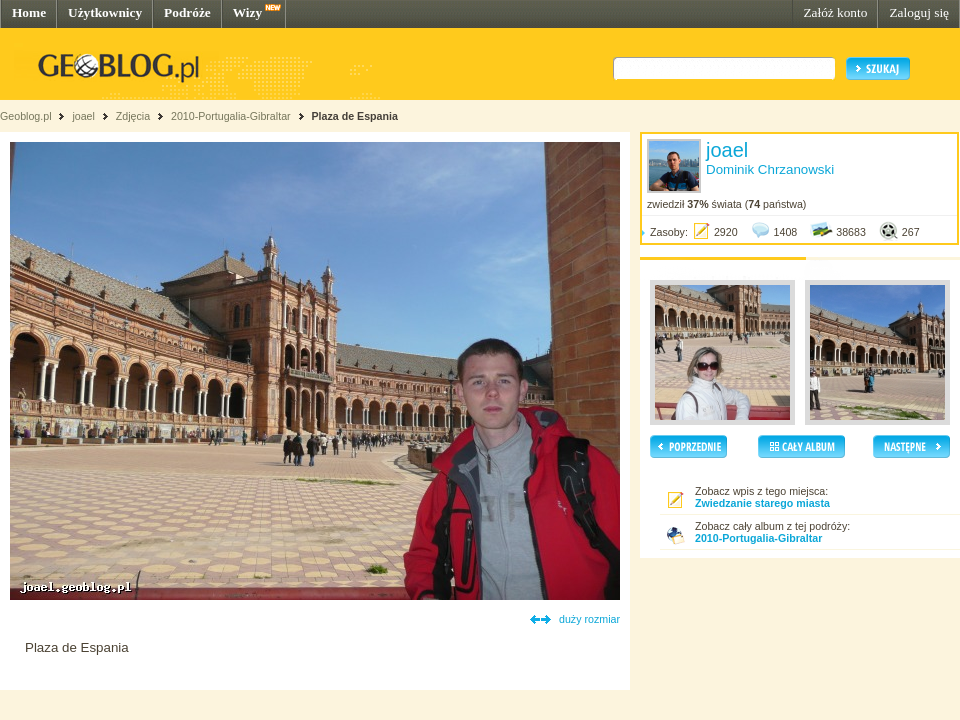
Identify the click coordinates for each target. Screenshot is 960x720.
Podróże (187, 12)
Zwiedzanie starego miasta (762, 503)
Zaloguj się (919, 12)
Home (29, 12)
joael (83, 116)
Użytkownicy (105, 12)
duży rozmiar (589, 619)
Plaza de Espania (354, 116)
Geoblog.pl (26, 116)
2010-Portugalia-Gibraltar (231, 116)
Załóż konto (835, 12)
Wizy (247, 12)
